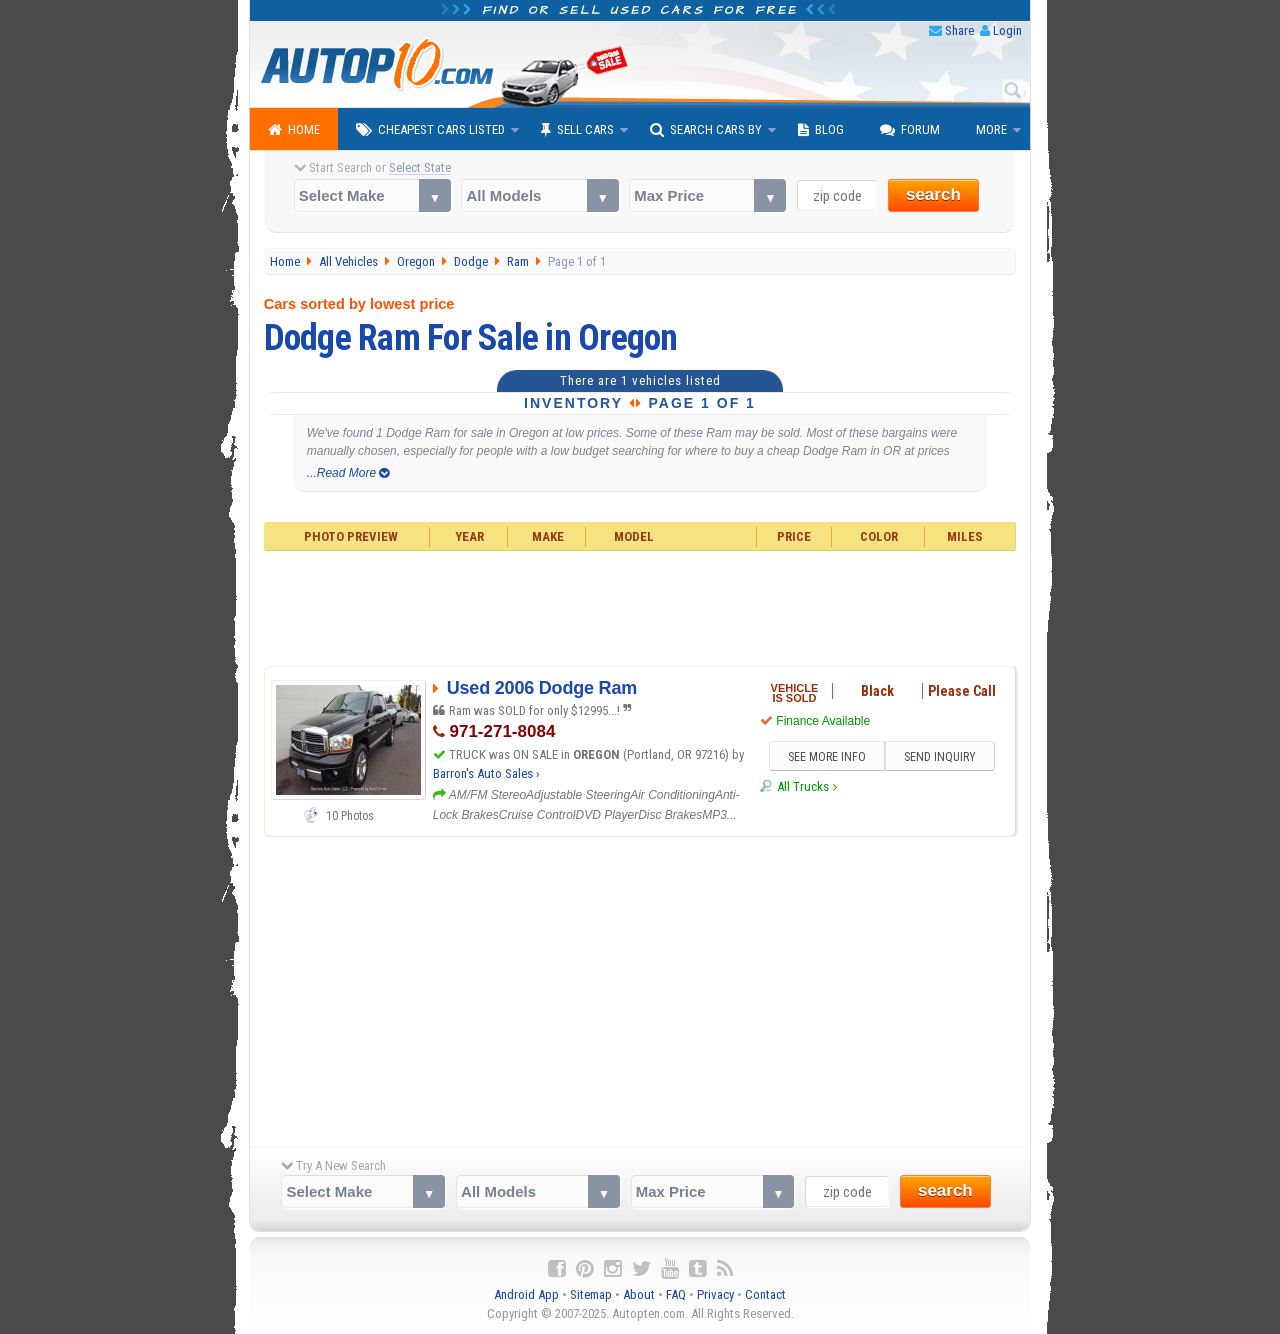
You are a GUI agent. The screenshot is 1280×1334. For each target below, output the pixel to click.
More (991, 129)
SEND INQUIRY (940, 757)
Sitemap (591, 1294)
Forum (910, 130)
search (933, 194)
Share (959, 30)
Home (294, 130)
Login (1007, 30)
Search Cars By (706, 130)
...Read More (348, 473)
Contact (765, 1294)
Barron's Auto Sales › (486, 773)
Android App (526, 1294)
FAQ (676, 1294)
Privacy (715, 1294)
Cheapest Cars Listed (430, 130)
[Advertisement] (640, 606)
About (639, 1294)
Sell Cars (577, 130)
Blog (821, 130)
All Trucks (803, 786)
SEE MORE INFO (827, 757)
